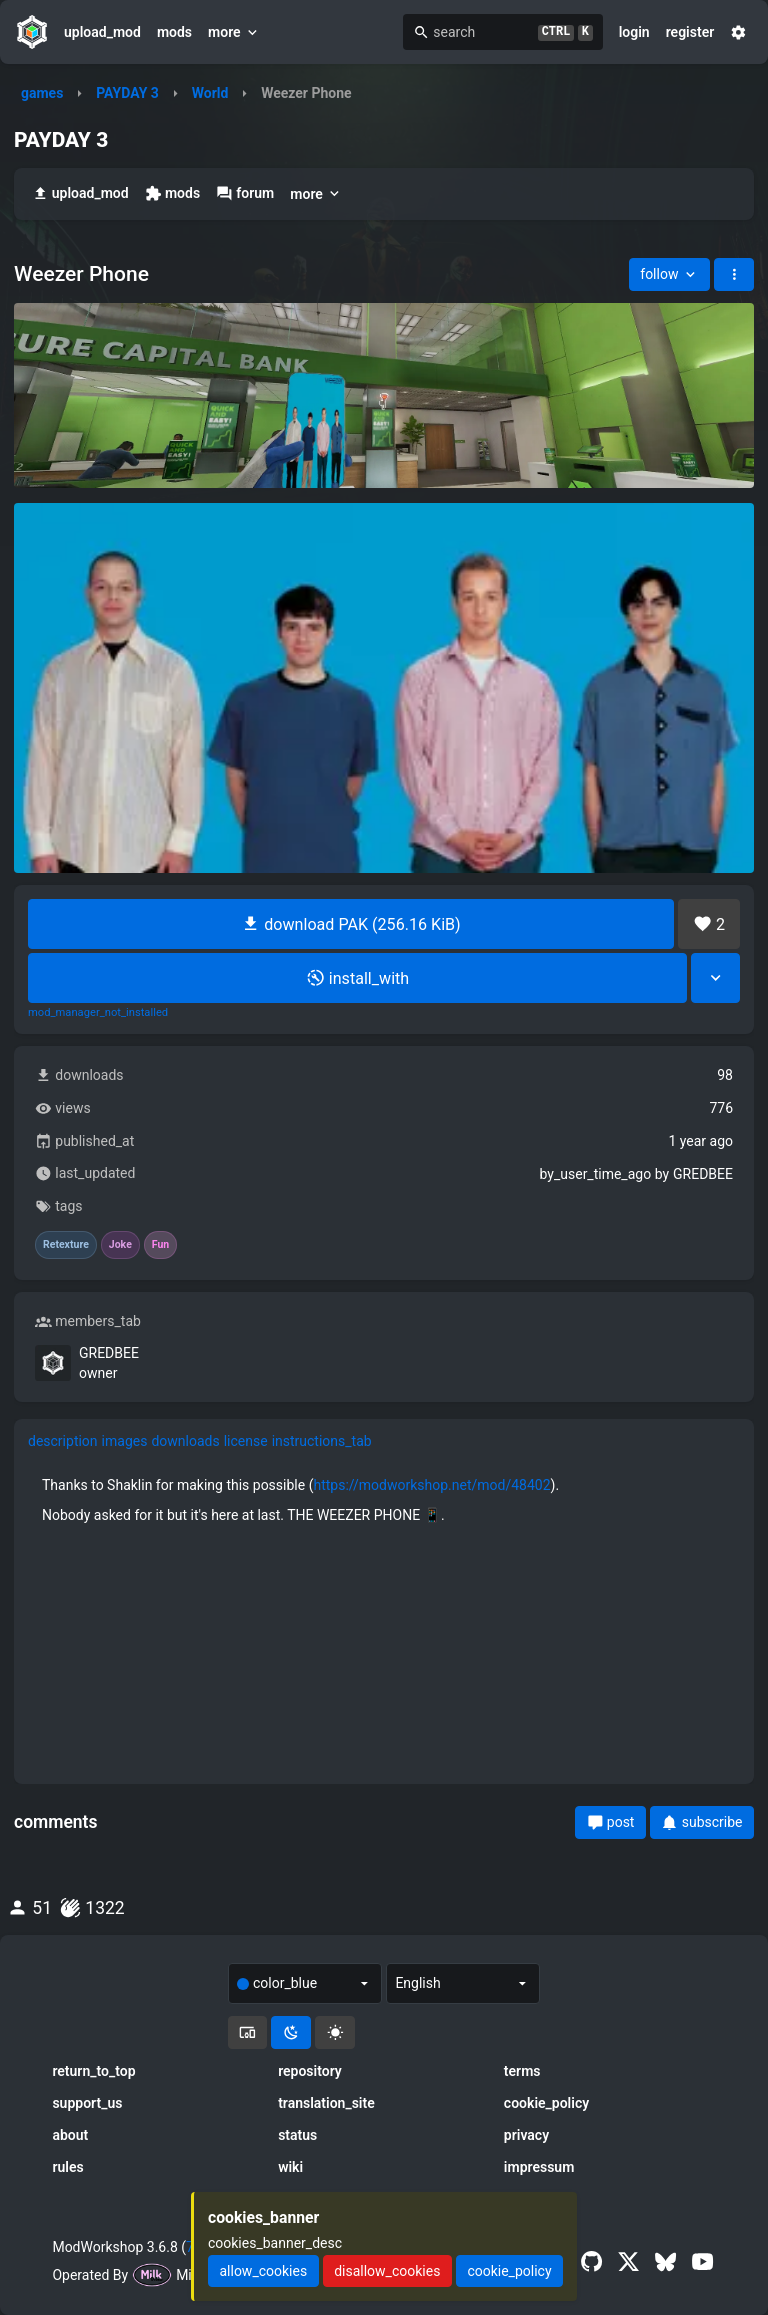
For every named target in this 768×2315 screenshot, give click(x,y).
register (690, 32)
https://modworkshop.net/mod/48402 (431, 1485)
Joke (120, 1245)
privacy (526, 2135)
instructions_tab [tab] (322, 1441)
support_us (87, 2103)
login (634, 32)
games (42, 93)
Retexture (66, 1245)
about (70, 2135)
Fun (160, 1245)
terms (522, 2071)
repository (310, 2071)
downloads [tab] (185, 1441)
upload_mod (102, 32)
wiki (290, 2167)
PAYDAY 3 (127, 93)
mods (174, 32)
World (210, 93)
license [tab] (246, 1441)
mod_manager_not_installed (98, 1013)
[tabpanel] (384, 1500)
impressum (539, 2167)
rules (67, 2167)
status (297, 2135)
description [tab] (63, 1441)
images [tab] (125, 1441)
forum (245, 193)
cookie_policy (546, 2103)
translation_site (326, 2103)
